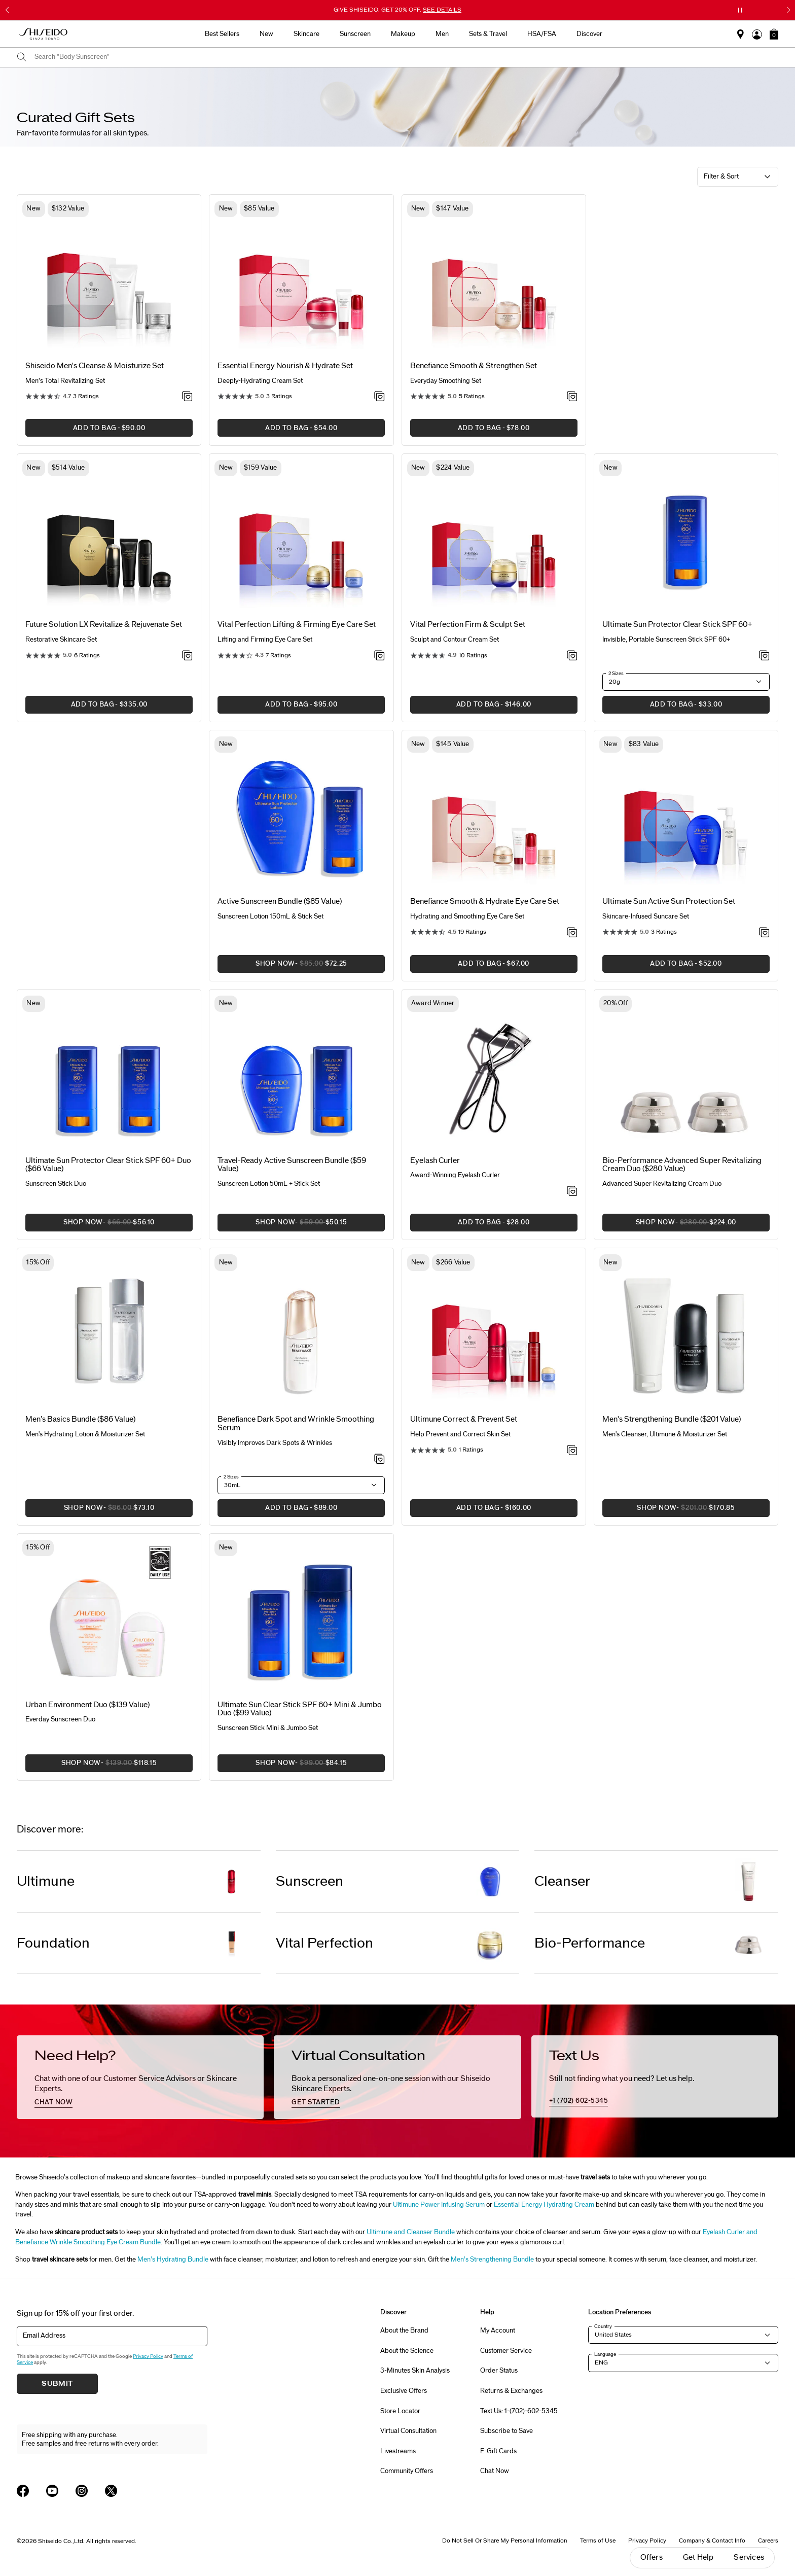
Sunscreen (309, 1881)
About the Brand (404, 2330)
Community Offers (406, 2471)
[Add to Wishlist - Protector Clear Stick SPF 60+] (764, 656)
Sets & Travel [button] (488, 34)
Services (749, 2557)
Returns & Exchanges (511, 2390)
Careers (768, 2540)
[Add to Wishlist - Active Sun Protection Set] (764, 933)
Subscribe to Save (506, 2430)
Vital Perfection (324, 1943)
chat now (53, 2102)
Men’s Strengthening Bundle (493, 2259)
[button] (774, 34)
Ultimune (46, 1881)
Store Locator (400, 2411)
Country (603, 2326)
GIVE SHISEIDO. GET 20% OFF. (397, 10)
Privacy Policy (148, 2356)
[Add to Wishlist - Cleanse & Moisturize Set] (187, 397)
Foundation (53, 1943)
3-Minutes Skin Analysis (415, 2370)
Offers (651, 2557)
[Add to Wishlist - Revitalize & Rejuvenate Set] (187, 656)
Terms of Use (598, 2540)
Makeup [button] (403, 34)
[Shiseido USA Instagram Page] (82, 2491)
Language (605, 2354)
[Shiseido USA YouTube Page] (52, 2491)
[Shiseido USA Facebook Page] (23, 2491)
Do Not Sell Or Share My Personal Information (504, 2540)
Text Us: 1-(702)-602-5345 (519, 2411)
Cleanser (562, 1881)
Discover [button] (589, 34)
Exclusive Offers (403, 2390)
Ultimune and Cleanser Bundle (411, 2232)
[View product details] (109, 278)
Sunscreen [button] (355, 34)
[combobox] (406, 57)
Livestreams (398, 2451)
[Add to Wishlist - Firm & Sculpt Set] (572, 656)
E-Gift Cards (498, 2451)
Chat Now (494, 2471)
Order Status (499, 2370)
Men (442, 34)
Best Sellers (222, 34)
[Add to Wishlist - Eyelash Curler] (572, 1192)
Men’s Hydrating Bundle (173, 2259)
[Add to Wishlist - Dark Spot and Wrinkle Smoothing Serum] (379, 1460)
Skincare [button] (306, 34)
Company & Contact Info (712, 2540)
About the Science (406, 2350)
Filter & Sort (721, 176)
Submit (57, 2383)
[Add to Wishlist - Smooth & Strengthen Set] (572, 397)
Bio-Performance (589, 1943)
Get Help (698, 2557)
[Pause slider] (740, 10)
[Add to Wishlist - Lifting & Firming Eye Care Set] (379, 656)
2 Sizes (616, 673)
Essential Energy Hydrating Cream (544, 2204)
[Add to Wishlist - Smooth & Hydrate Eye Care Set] (572, 933)
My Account (497, 2330)
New (266, 34)
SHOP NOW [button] (282, 966)
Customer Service (506, 2350)
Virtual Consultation (408, 2430)
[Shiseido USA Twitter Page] (111, 2491)
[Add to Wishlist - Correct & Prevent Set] (572, 1451)
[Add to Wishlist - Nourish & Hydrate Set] (379, 397)
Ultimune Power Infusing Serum (439, 2204)
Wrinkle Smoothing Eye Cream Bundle (105, 2242)
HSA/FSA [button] (541, 34)
